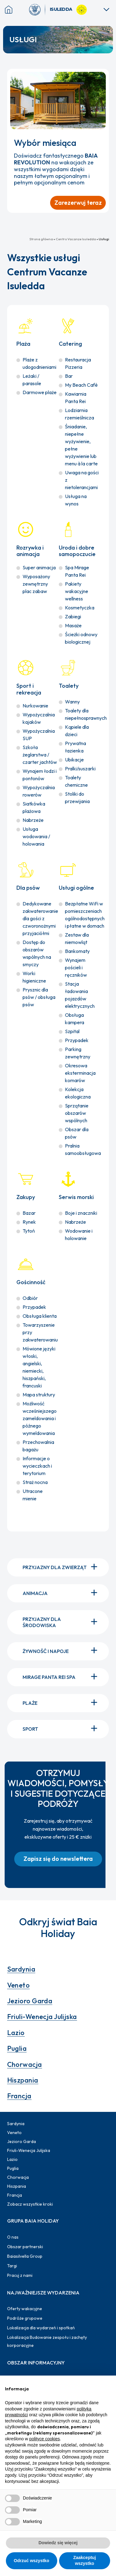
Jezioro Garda (30, 2001)
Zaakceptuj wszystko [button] (84, 2560)
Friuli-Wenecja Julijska (42, 2016)
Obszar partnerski (25, 2246)
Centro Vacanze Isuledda (76, 239)
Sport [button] (61, 1729)
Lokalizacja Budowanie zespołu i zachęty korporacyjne (47, 2341)
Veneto (18, 1985)
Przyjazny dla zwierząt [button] (61, 1567)
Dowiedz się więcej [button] (57, 2542)
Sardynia (21, 1969)
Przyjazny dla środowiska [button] (61, 1622)
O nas (13, 2237)
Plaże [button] (61, 1703)
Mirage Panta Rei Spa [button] (61, 1677)
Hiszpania (22, 2080)
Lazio (16, 2032)
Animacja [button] (61, 1593)
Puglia (17, 2048)
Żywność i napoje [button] (61, 1651)
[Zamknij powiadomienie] (101, 76)
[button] (58, 1859)
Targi (12, 2266)
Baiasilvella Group (24, 2256)
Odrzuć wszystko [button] (31, 2560)
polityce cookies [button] (44, 2438)
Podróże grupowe (24, 2318)
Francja (19, 2096)
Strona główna (41, 239)
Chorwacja (24, 2064)
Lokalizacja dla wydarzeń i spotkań (41, 2328)
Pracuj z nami (19, 2275)
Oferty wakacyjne (24, 2308)
